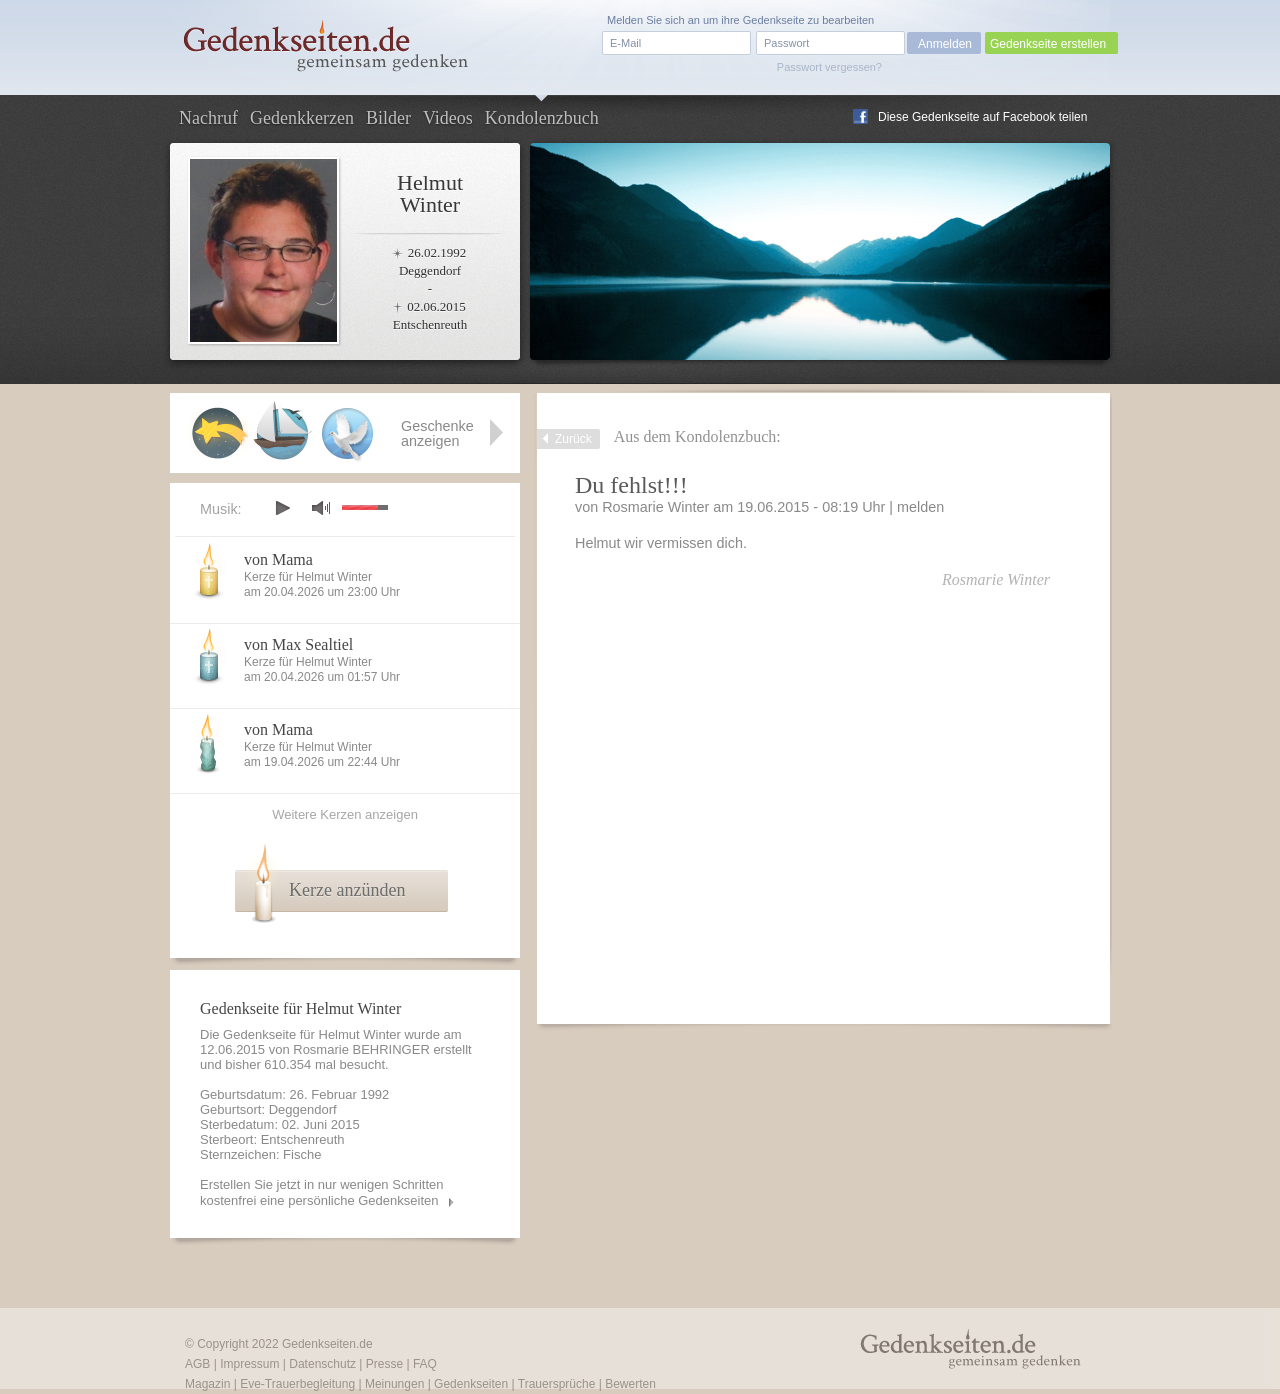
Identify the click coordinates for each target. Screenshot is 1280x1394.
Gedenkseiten (471, 1384)
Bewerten (630, 1384)
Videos (448, 118)
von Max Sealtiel (298, 644)
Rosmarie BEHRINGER (361, 1049)
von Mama (278, 559)
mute (321, 507)
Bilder (388, 118)
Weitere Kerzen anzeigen (345, 814)
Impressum (249, 1364)
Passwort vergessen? (829, 67)
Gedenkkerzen (302, 118)
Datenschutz (322, 1364)
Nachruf (208, 118)
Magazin (207, 1384)
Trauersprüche (557, 1384)
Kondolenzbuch (542, 118)
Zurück (573, 439)
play (282, 508)
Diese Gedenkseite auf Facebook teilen (982, 117)
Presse (384, 1364)
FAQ (425, 1364)
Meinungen (394, 1384)
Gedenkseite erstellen (1048, 44)
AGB (197, 1364)
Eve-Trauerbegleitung (297, 1384)
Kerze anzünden (347, 890)
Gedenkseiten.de (327, 1344)
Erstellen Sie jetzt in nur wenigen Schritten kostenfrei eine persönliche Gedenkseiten (322, 1192)
